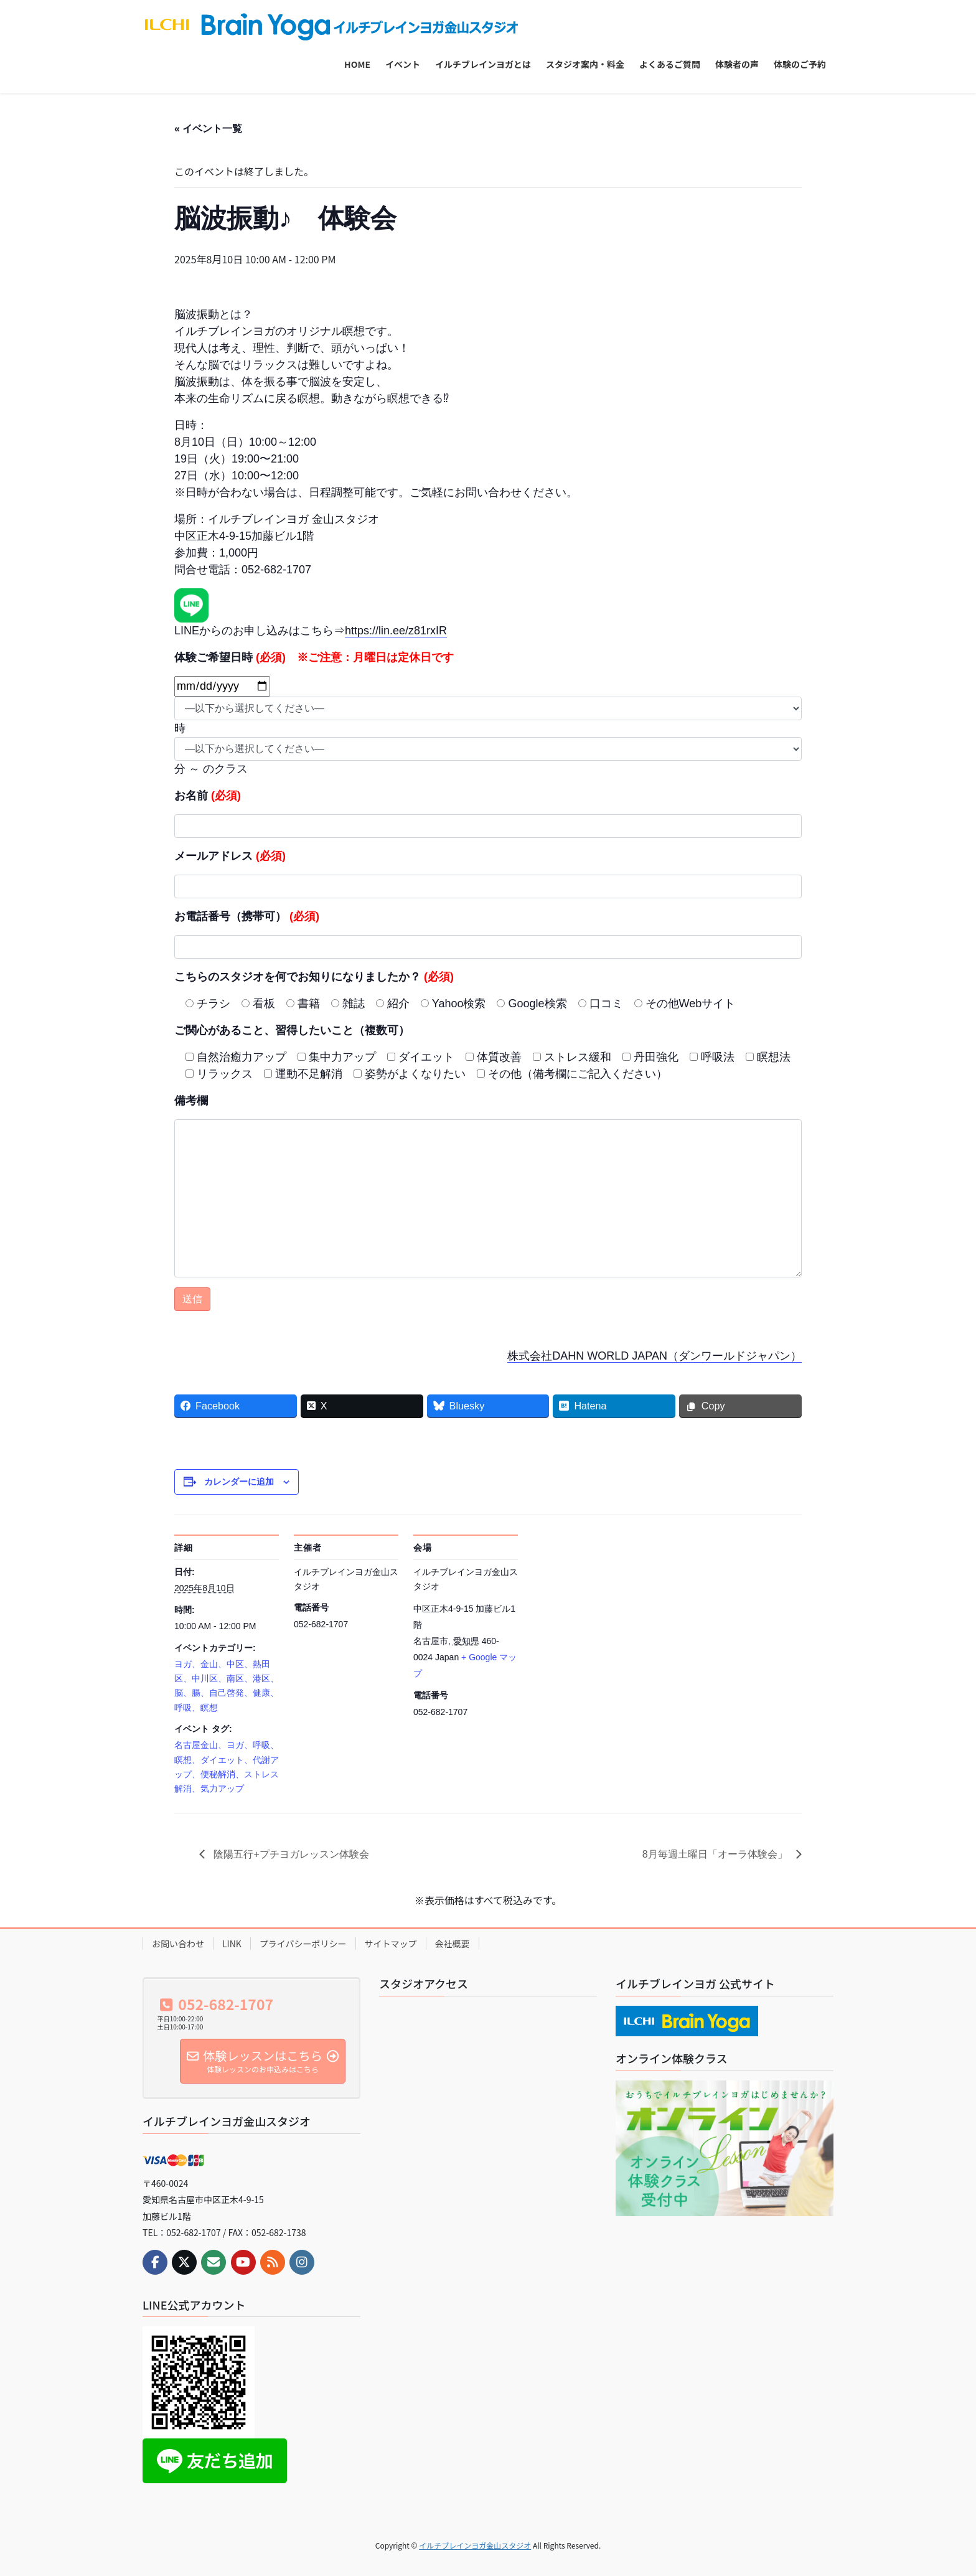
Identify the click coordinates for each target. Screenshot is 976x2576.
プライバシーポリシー (303, 1943)
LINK (232, 1943)
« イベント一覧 (208, 128)
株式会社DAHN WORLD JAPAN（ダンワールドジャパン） (654, 1356)
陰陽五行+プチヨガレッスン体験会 (290, 1854)
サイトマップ (391, 1943)
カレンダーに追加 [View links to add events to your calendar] (239, 1482)
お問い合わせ (178, 1943)
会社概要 (452, 1943)
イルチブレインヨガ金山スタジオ (475, 2545)
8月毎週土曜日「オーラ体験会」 (716, 1854)
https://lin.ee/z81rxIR (396, 630)
